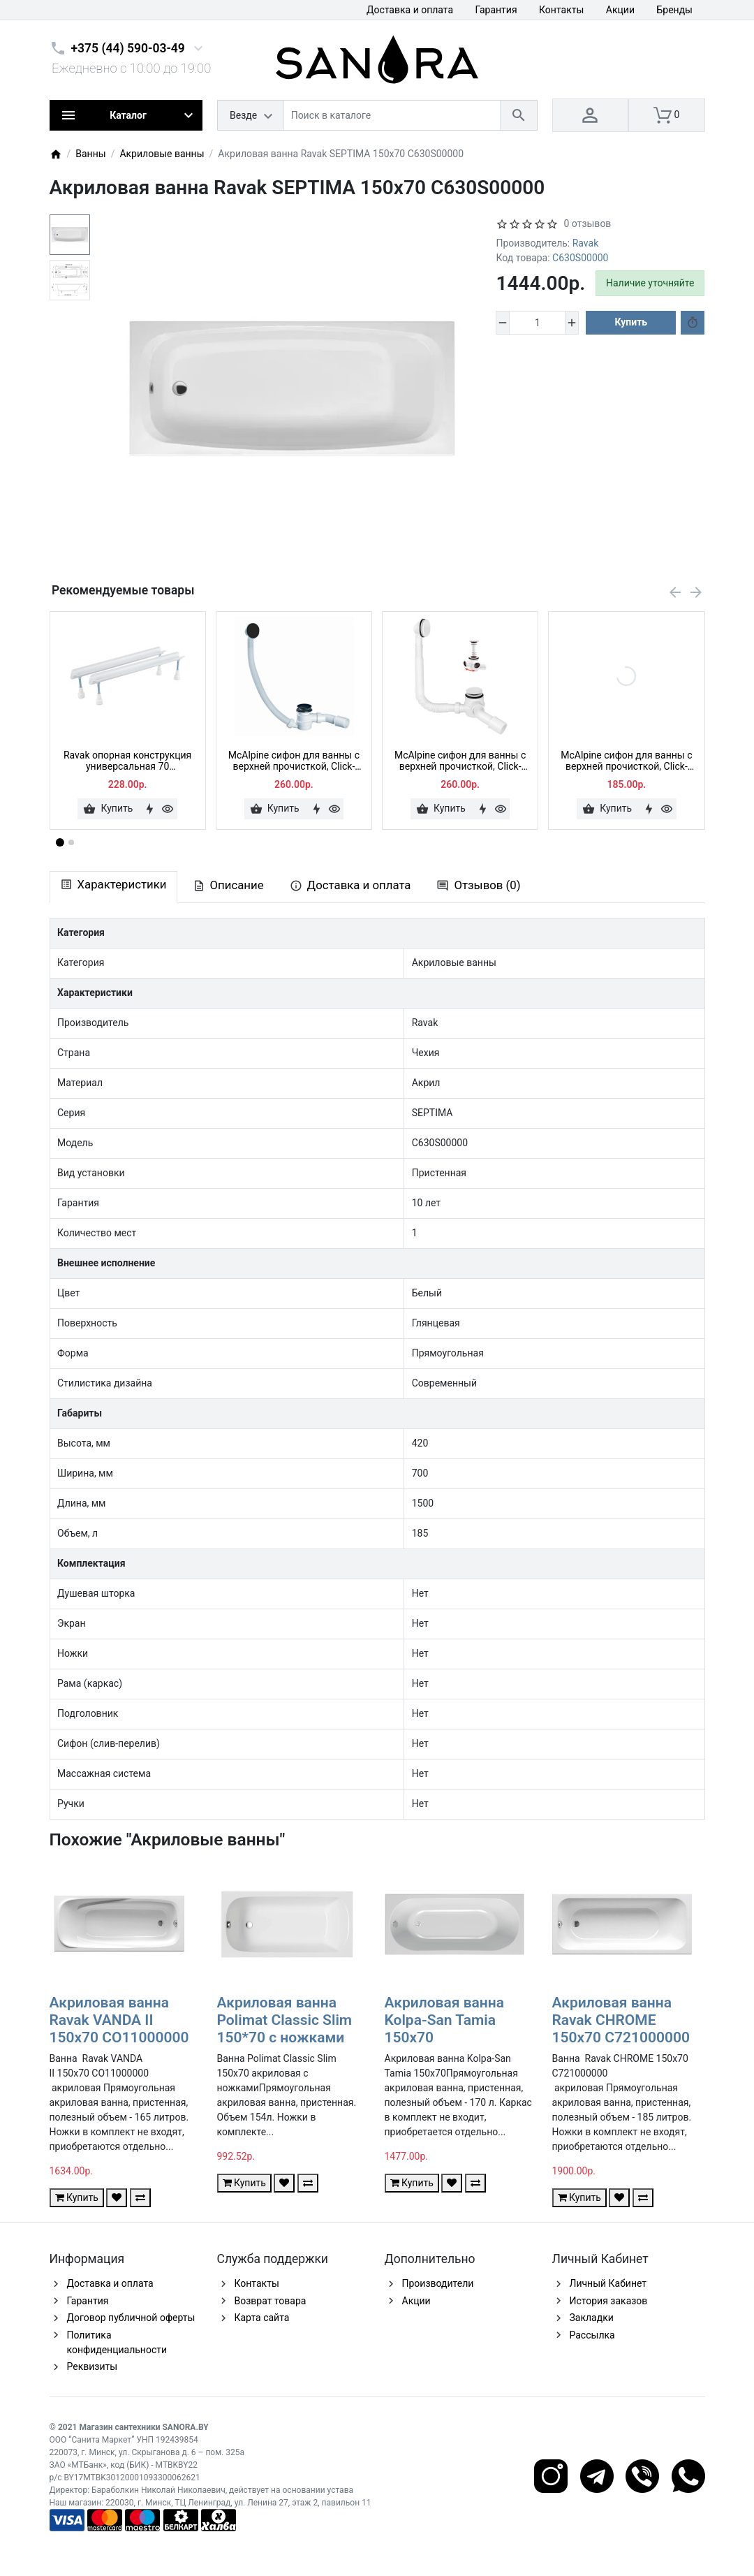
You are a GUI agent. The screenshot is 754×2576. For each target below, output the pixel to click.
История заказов (609, 2300)
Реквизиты (92, 2366)
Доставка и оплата (410, 9)
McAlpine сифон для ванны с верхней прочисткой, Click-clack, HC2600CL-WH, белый (460, 761)
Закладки (592, 2317)
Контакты (561, 9)
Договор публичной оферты (131, 2317)
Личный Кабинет (608, 2283)
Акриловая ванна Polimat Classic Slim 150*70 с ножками (285, 2020)
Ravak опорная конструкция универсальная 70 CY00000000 (127, 761)
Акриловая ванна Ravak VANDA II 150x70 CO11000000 (119, 2020)
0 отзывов (587, 223)
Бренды (674, 9)
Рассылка (592, 2335)
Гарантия (496, 9)
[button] (71, 842)
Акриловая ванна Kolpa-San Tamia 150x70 (445, 2020)
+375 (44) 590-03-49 (128, 48)
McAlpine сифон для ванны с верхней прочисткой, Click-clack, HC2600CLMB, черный (294, 761)
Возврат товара (270, 2300)
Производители (438, 2283)
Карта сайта (262, 2317)
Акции (620, 9)
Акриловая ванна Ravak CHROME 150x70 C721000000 (621, 2020)
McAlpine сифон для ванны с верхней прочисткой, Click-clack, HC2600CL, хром (626, 761)
